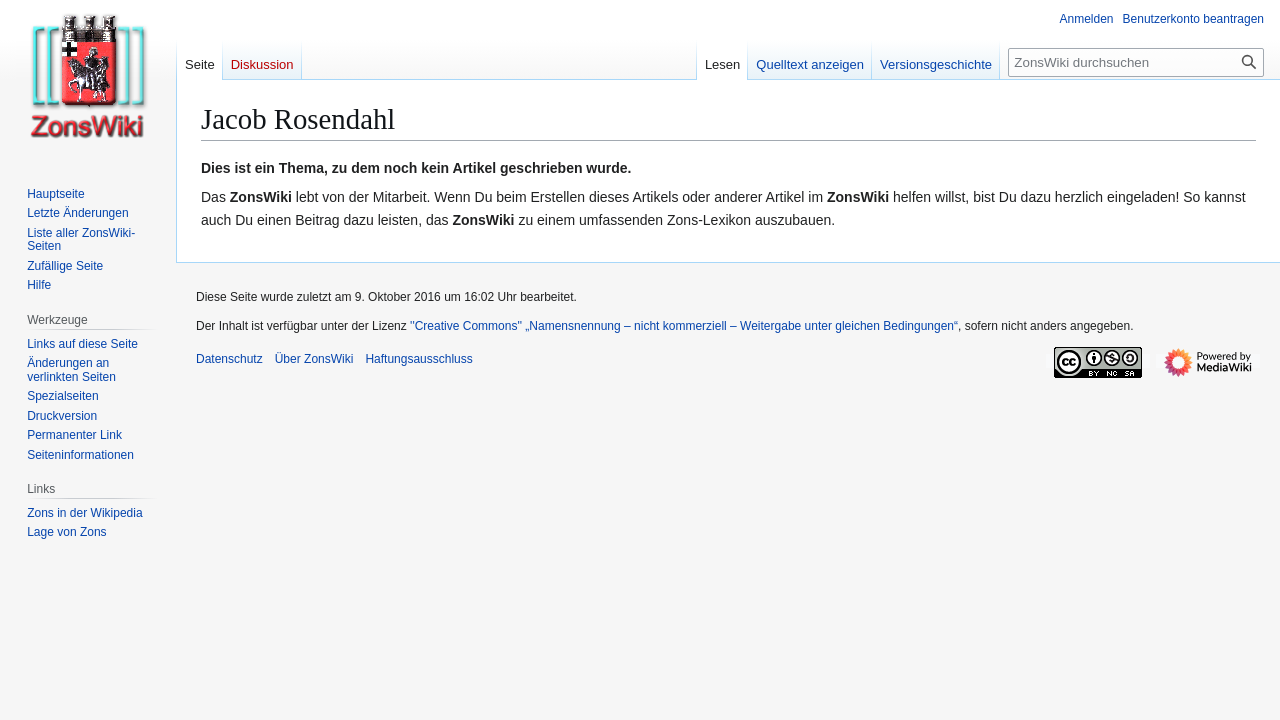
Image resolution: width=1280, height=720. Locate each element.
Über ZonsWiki (314, 359)
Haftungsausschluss (418, 359)
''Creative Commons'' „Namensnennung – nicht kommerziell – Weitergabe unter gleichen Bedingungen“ (684, 326)
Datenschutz (229, 359)
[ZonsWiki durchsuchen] (1136, 62)
